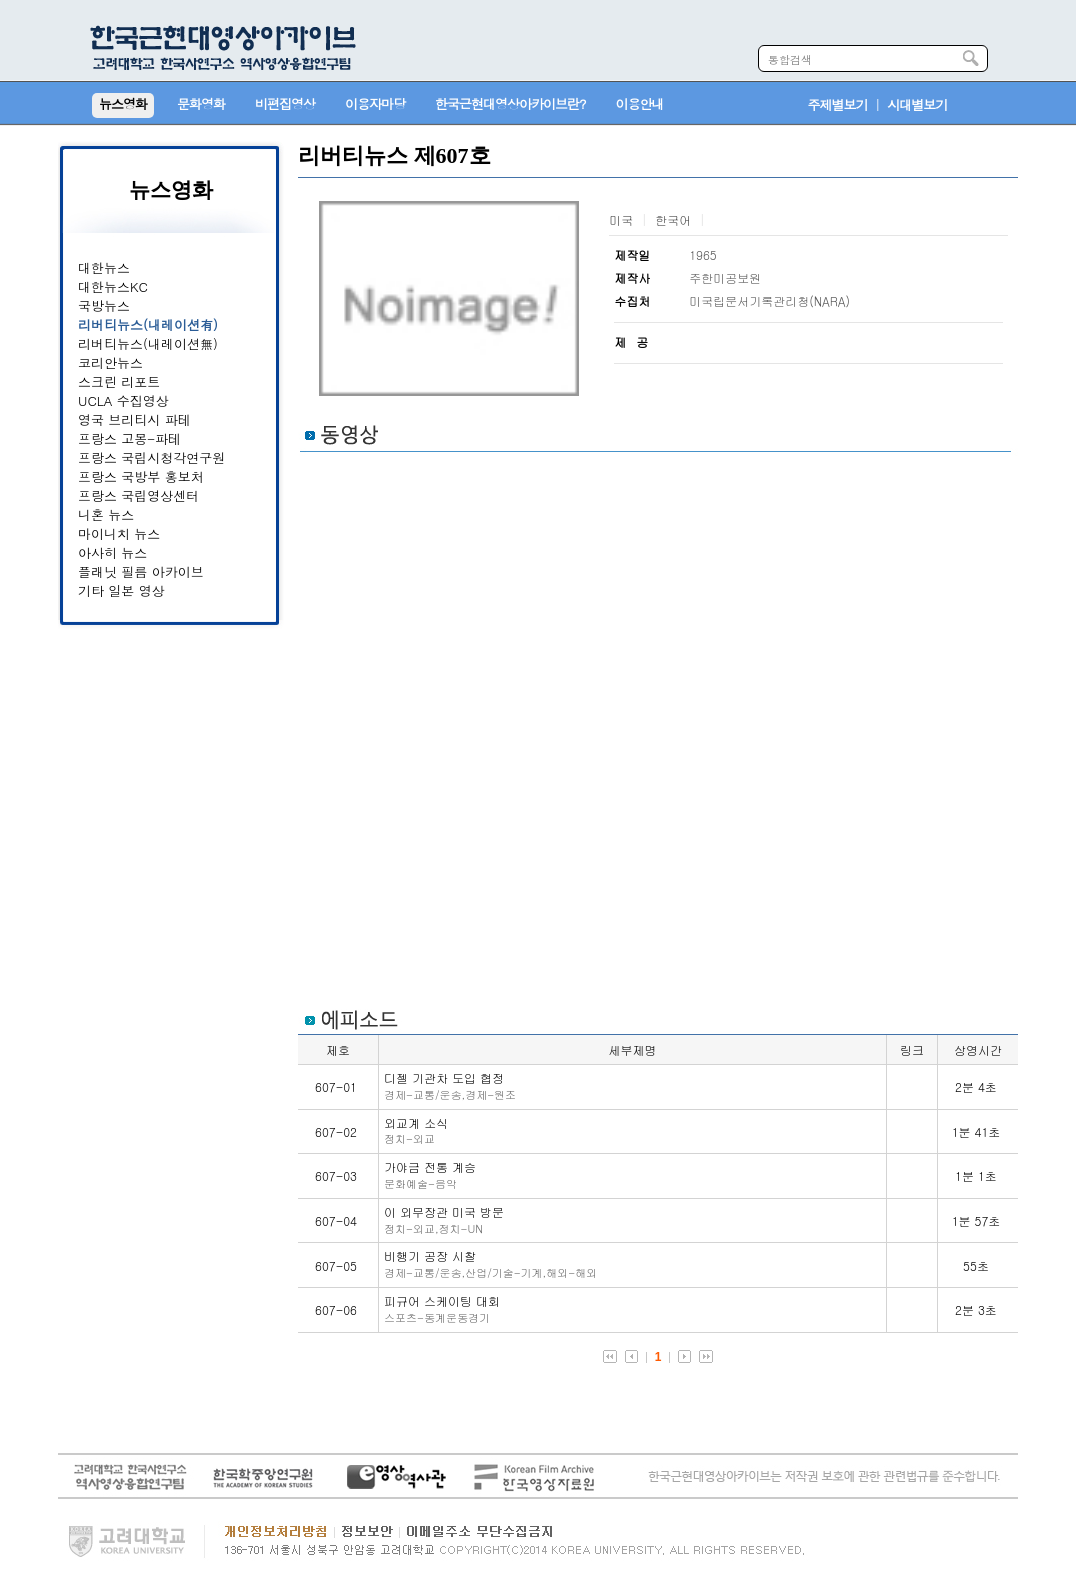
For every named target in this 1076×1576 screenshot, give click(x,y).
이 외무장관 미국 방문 (444, 1219)
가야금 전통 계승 (430, 1174)
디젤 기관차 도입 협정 (450, 1085)
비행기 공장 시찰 (490, 1263)
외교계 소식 (416, 1130)
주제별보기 (838, 104)
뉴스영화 (171, 190)
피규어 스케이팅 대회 (442, 1308)
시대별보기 (917, 104)
